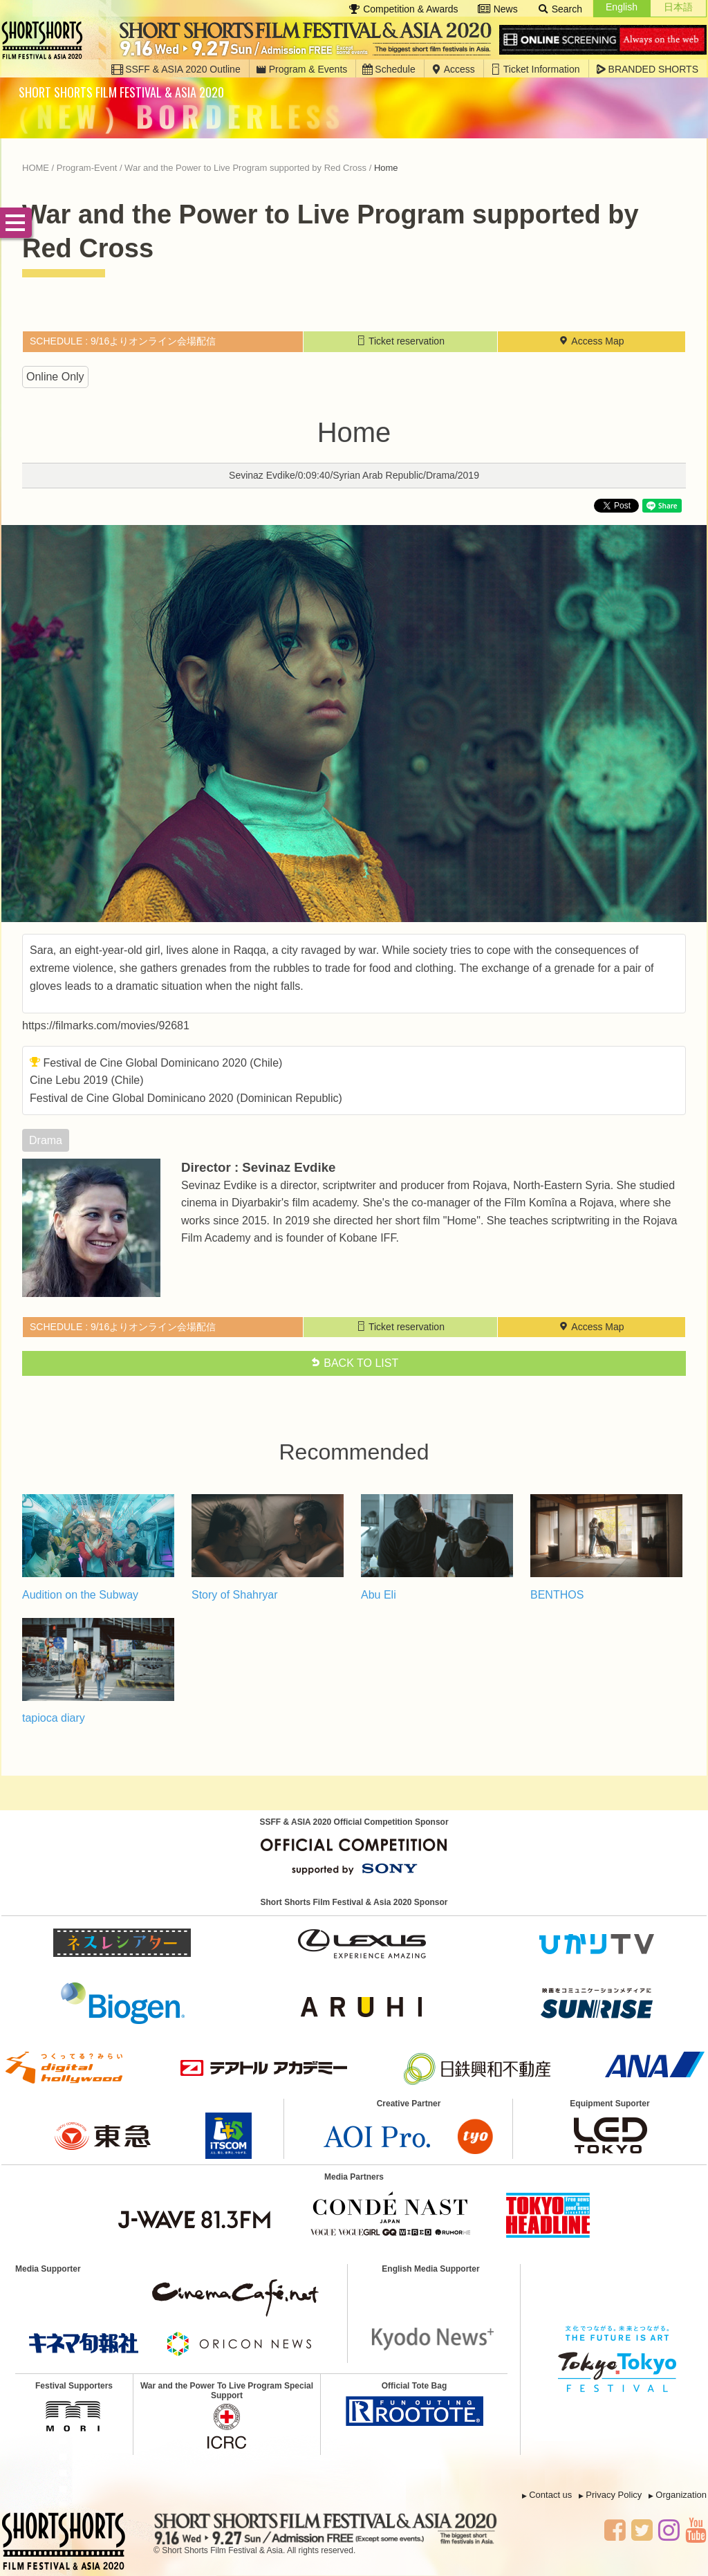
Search (559, 9)
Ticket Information (535, 69)
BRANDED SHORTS (646, 69)
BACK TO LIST (354, 1362)
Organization (681, 2495)
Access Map (591, 341)
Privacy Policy (614, 2495)
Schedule (388, 69)
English (621, 6)
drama (45, 1140)
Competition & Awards (403, 9)
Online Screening (603, 40)
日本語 (678, 6)
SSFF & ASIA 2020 (46, 40)
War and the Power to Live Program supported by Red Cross (245, 168)
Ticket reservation (400, 341)
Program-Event (87, 168)
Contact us (550, 2495)
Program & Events (302, 69)
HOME (35, 168)
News (498, 9)
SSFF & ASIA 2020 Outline (176, 69)
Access (453, 69)
